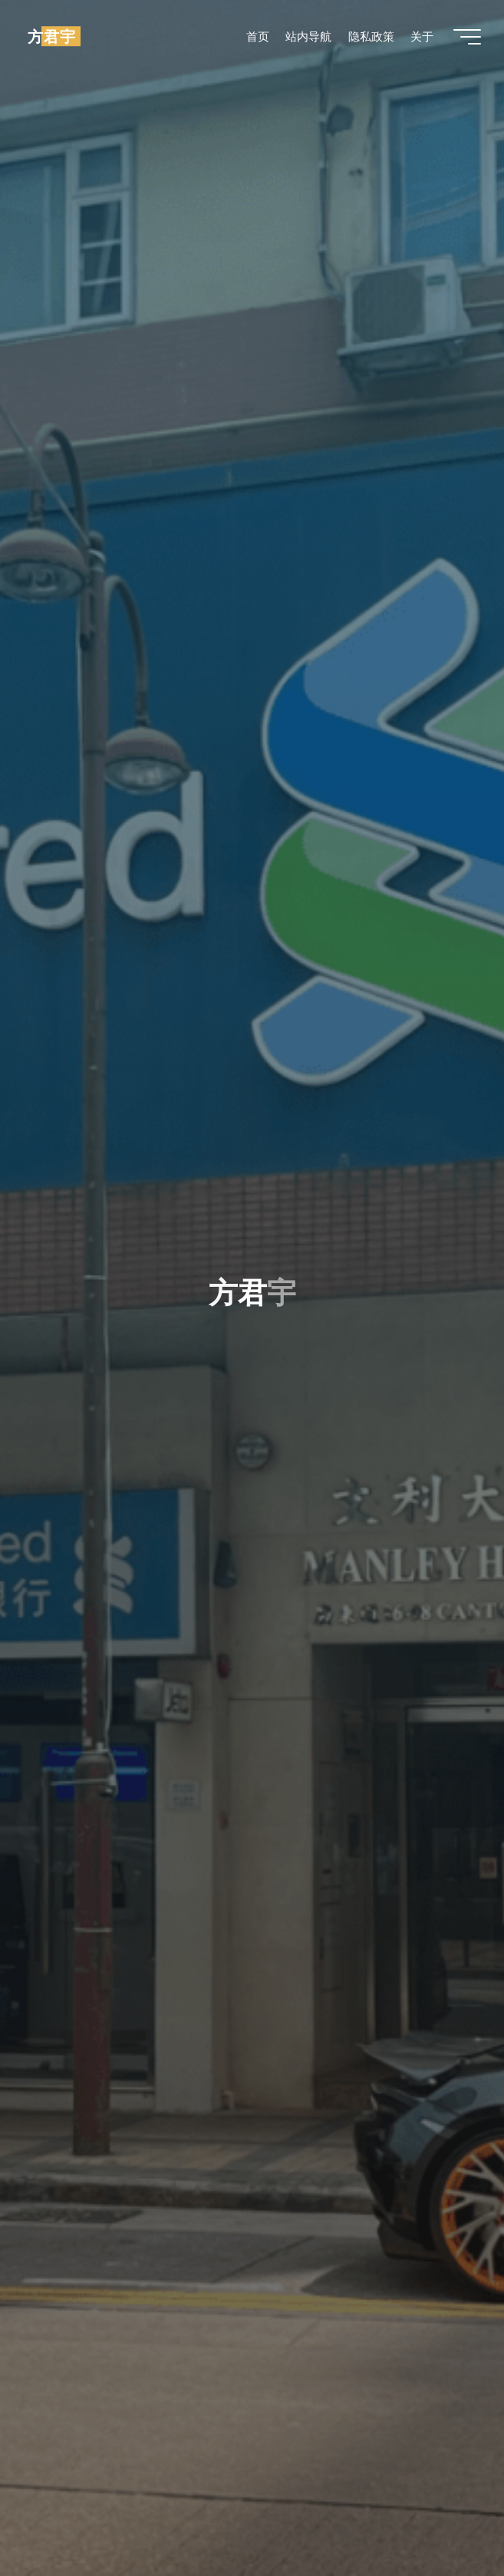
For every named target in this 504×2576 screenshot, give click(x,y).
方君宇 (52, 36)
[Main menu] (467, 37)
